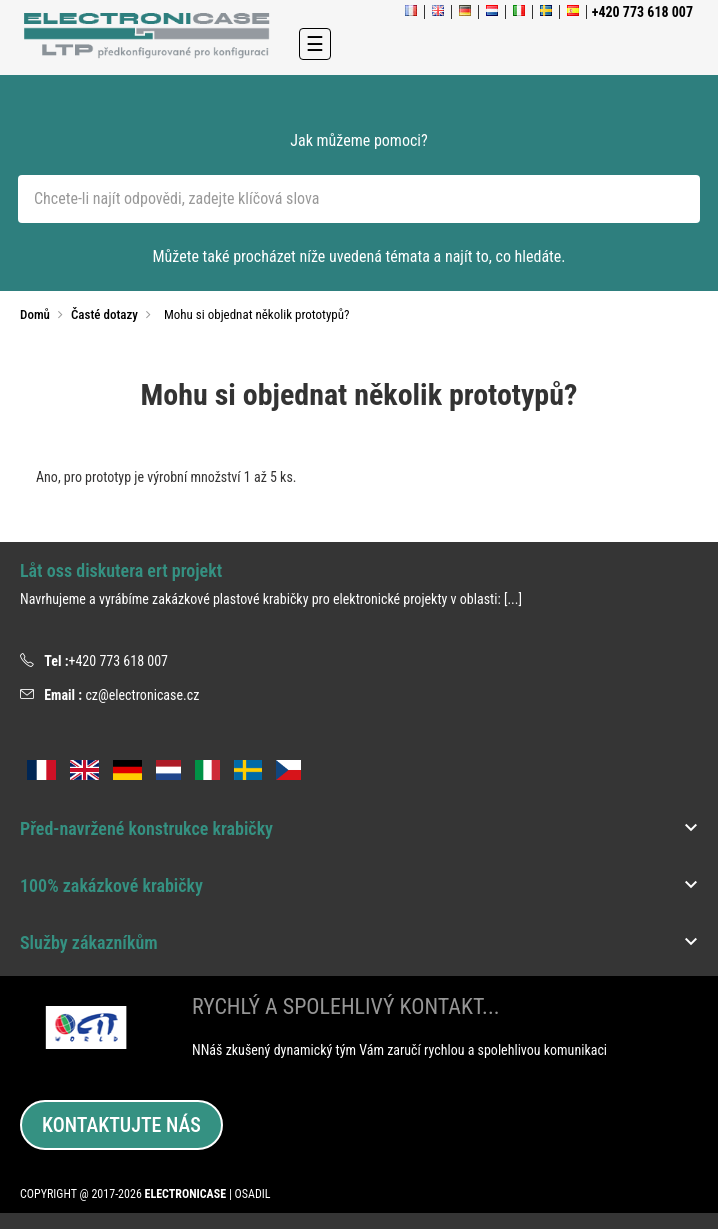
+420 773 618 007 (118, 661)
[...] (513, 599)
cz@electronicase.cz (142, 695)
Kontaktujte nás (121, 1125)
